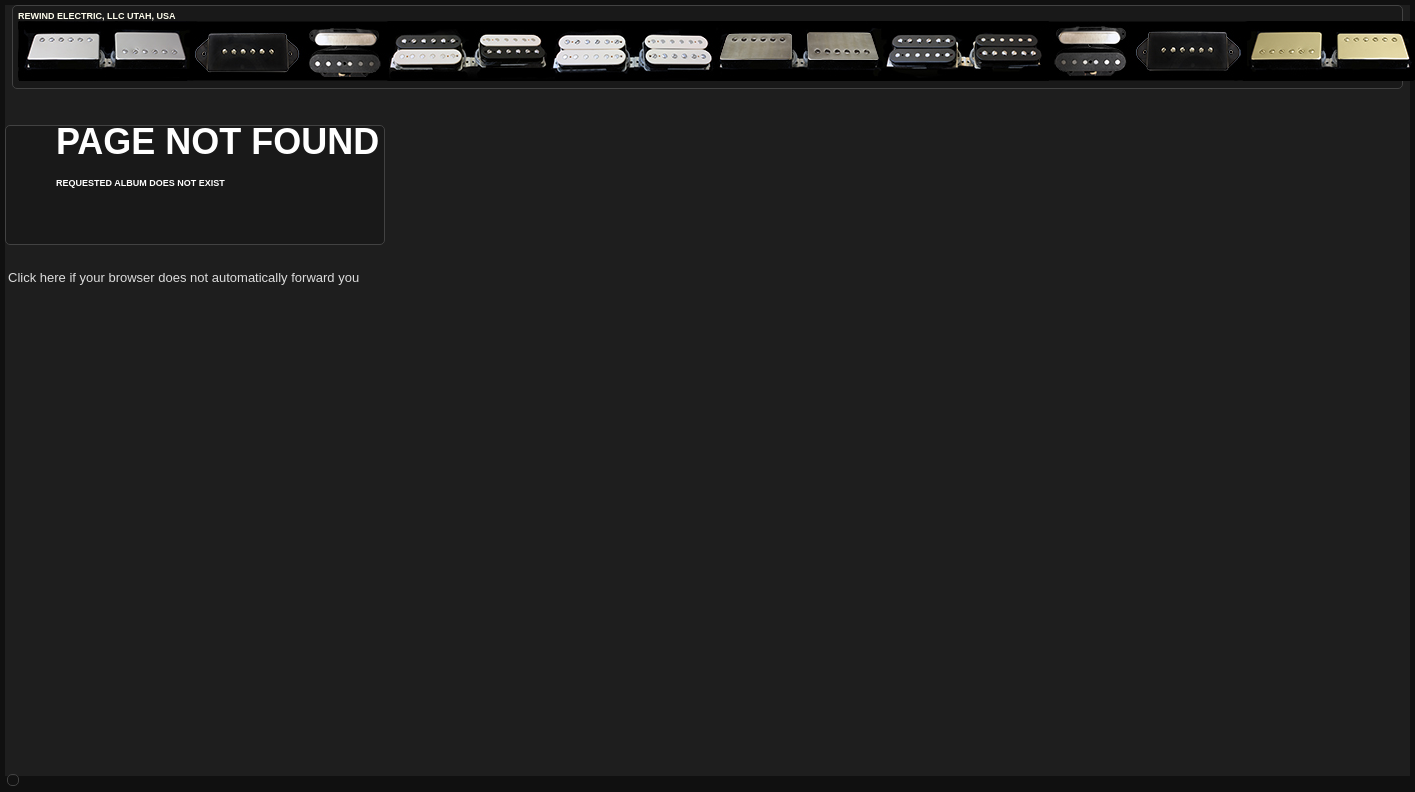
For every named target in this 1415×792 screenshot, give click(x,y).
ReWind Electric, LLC (71, 16)
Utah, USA (151, 16)
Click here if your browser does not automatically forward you (183, 277)
